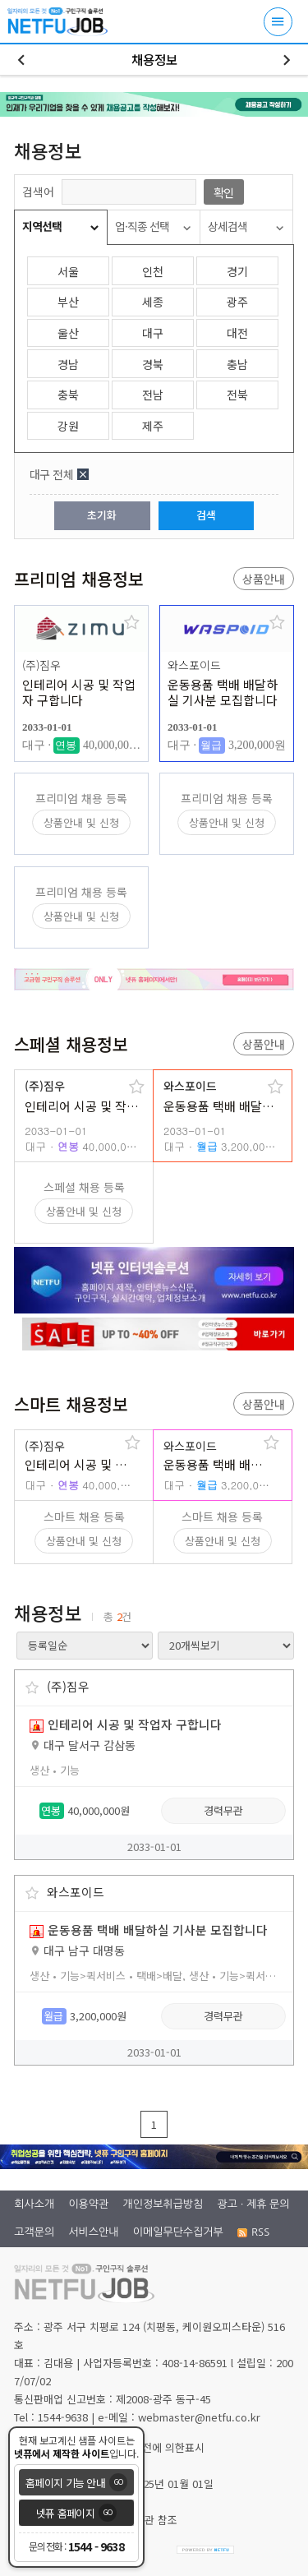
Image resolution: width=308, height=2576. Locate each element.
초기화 (102, 515)
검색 (206, 515)
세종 (152, 301)
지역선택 (42, 226)
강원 (68, 426)
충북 (68, 394)
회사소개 (34, 2204)
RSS (253, 2232)
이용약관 (88, 2204)
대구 (152, 333)
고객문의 (34, 2232)
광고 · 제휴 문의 (254, 2204)
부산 (68, 301)
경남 (68, 364)
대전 (237, 333)
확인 (223, 192)
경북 (152, 364)
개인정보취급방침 (163, 2204)
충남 (237, 364)
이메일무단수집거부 (178, 2232)
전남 (152, 394)
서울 (68, 271)
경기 (237, 271)
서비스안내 (93, 2232)
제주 (152, 426)
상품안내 (263, 578)
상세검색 (227, 226)
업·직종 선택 (142, 226)
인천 (152, 271)
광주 (237, 301)
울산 (68, 333)
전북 (237, 394)
